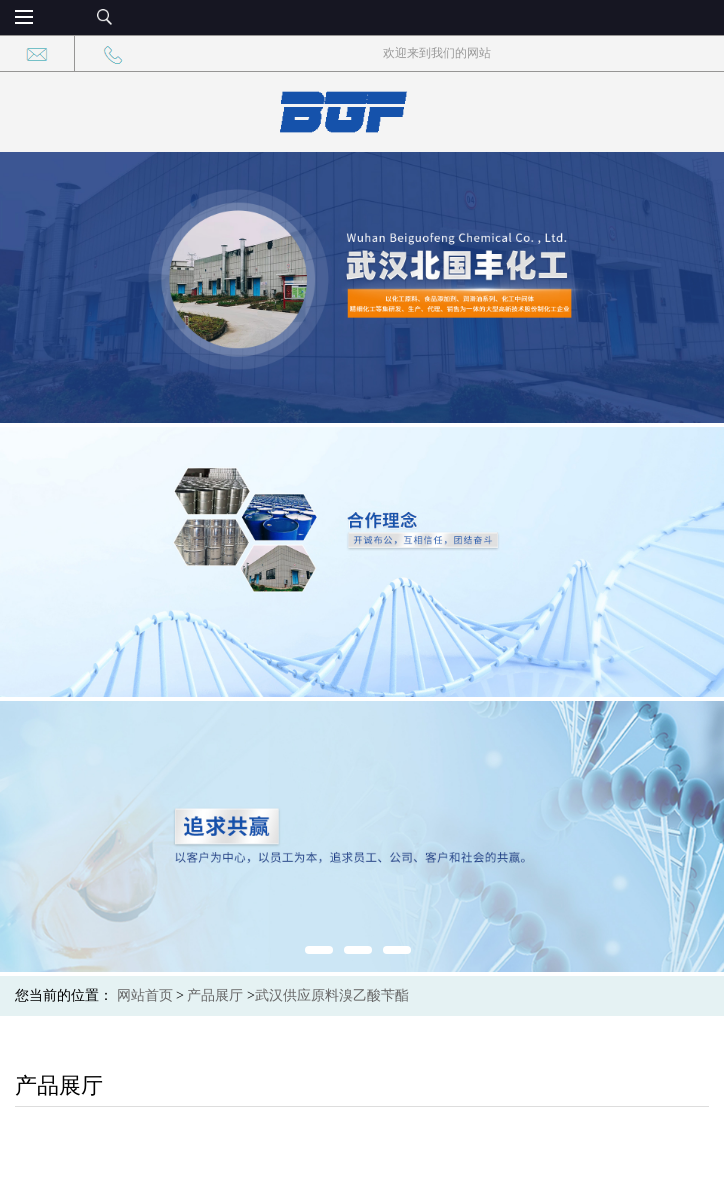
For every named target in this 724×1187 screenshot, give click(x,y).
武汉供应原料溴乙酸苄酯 (332, 995)
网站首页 (145, 995)
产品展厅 (215, 995)
